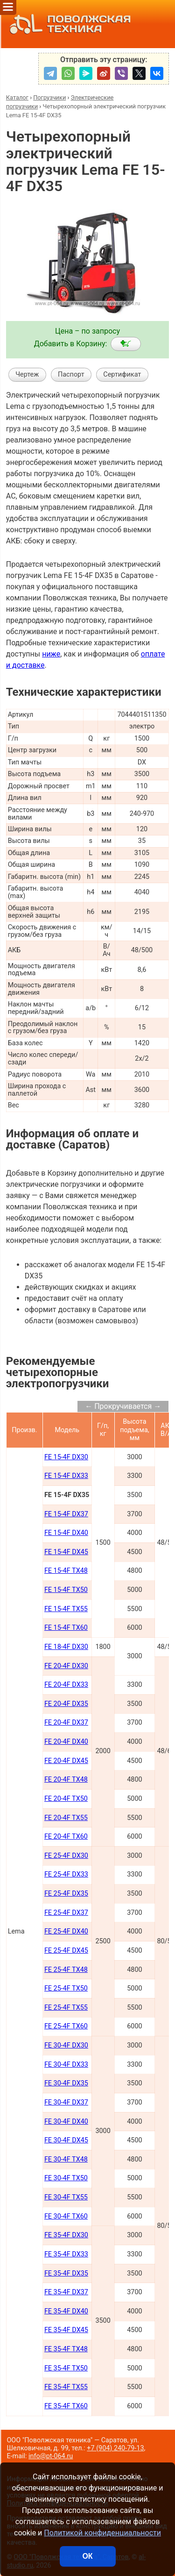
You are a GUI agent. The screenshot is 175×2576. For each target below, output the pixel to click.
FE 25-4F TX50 (66, 1988)
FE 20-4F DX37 (66, 1723)
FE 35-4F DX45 (66, 2330)
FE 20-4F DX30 (66, 1666)
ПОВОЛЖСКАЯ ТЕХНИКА (68, 24)
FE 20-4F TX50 (66, 1799)
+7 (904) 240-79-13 (115, 2448)
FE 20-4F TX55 (66, 1818)
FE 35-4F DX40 (66, 2311)
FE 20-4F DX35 (66, 1704)
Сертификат (122, 374)
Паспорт (71, 374)
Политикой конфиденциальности (102, 2532)
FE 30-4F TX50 (66, 2178)
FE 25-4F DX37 (66, 1913)
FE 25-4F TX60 (66, 2026)
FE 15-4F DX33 (66, 1476)
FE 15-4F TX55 (66, 1609)
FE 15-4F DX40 (66, 1533)
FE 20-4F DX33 (66, 1685)
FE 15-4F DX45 (66, 1552)
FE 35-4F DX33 (66, 2254)
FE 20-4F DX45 (66, 1761)
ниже (51, 653)
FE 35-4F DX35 (66, 2273)
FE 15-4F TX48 (66, 1571)
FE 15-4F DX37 (66, 1514)
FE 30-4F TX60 (66, 2216)
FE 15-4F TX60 (66, 1628)
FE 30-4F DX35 (66, 2083)
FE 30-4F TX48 (66, 2159)
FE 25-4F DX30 (66, 1856)
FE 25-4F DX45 (66, 1951)
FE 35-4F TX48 (66, 2349)
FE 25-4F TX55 (66, 2008)
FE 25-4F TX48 (66, 1970)
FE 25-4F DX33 (66, 1874)
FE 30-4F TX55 (66, 2197)
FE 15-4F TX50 (66, 1590)
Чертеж (27, 374)
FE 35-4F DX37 (66, 2292)
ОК (87, 2556)
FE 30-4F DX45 (66, 2140)
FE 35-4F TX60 (66, 2406)
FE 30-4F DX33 (66, 2065)
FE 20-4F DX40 (66, 1742)
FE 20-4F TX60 (66, 1837)
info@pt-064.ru (50, 2456)
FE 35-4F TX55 (66, 2387)
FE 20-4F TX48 (66, 1780)
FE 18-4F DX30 (66, 1647)
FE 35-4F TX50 (66, 2368)
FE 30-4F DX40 (66, 2122)
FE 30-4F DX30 (66, 2045)
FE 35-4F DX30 (66, 2235)
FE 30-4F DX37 (66, 2102)
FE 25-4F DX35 (66, 1894)
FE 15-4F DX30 (66, 1457)
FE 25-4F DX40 (66, 1931)
